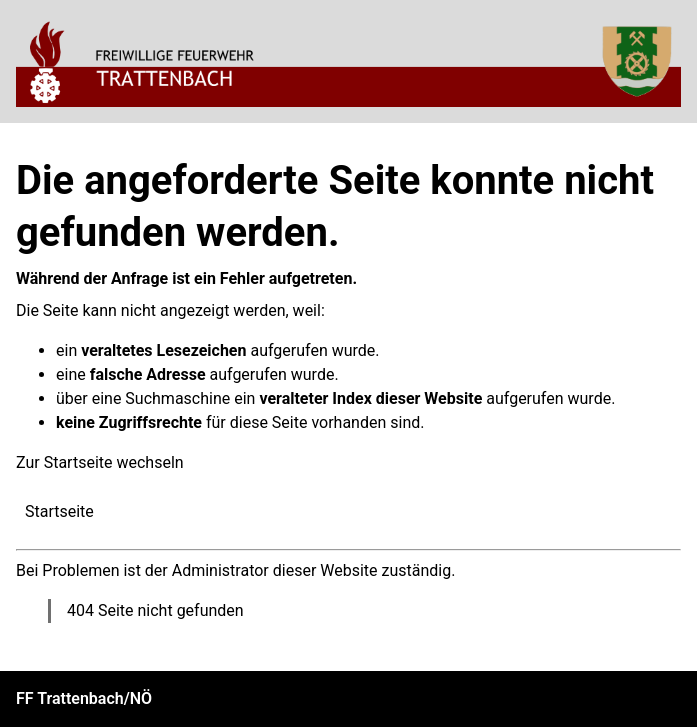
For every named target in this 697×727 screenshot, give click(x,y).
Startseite (59, 511)
